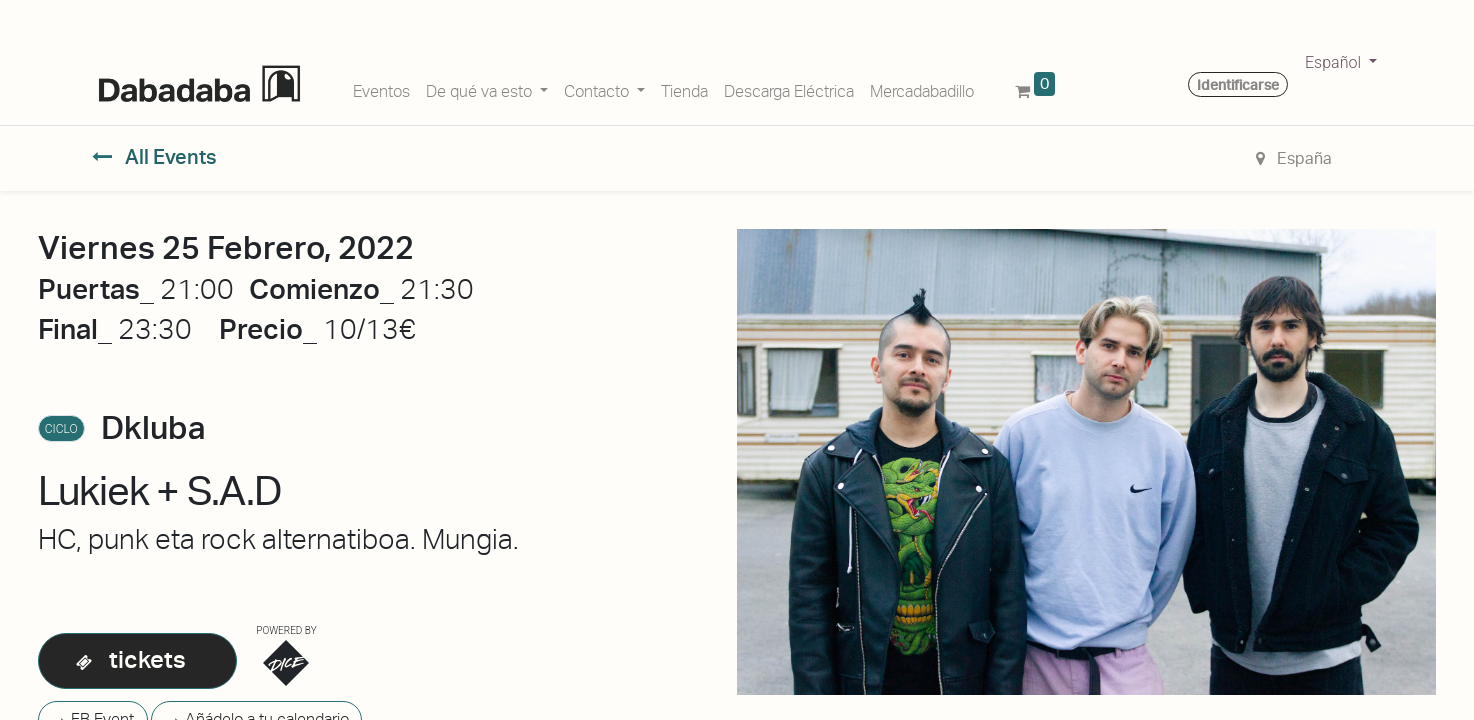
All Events (154, 157)
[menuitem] (381, 88)
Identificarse (1238, 85)
